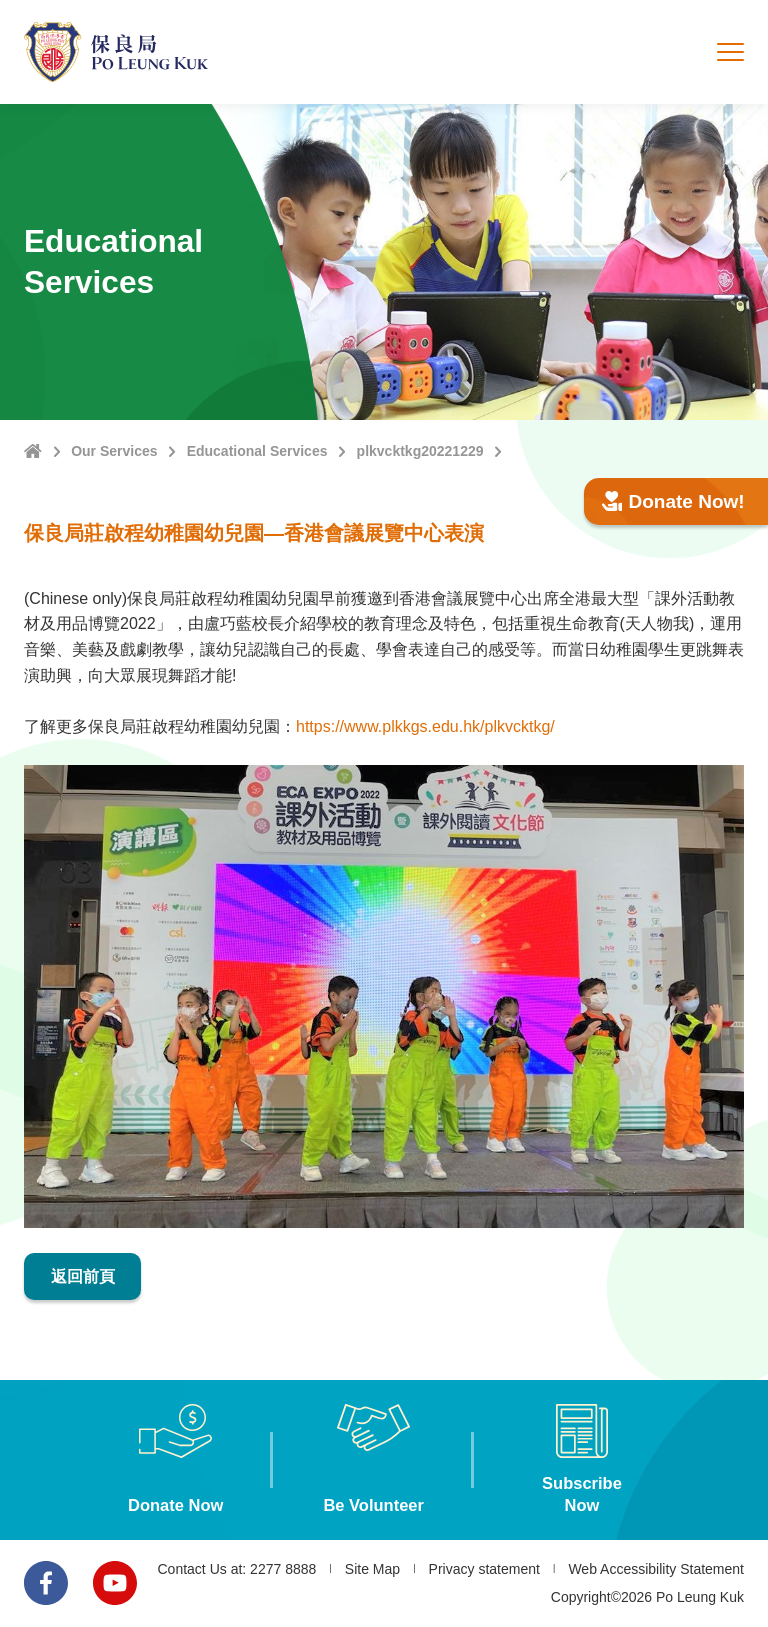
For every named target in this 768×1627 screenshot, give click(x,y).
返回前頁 (83, 1276)
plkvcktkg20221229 (420, 451)
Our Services (114, 451)
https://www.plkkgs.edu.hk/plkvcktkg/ (425, 726)
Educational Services (257, 451)
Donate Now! (673, 501)
